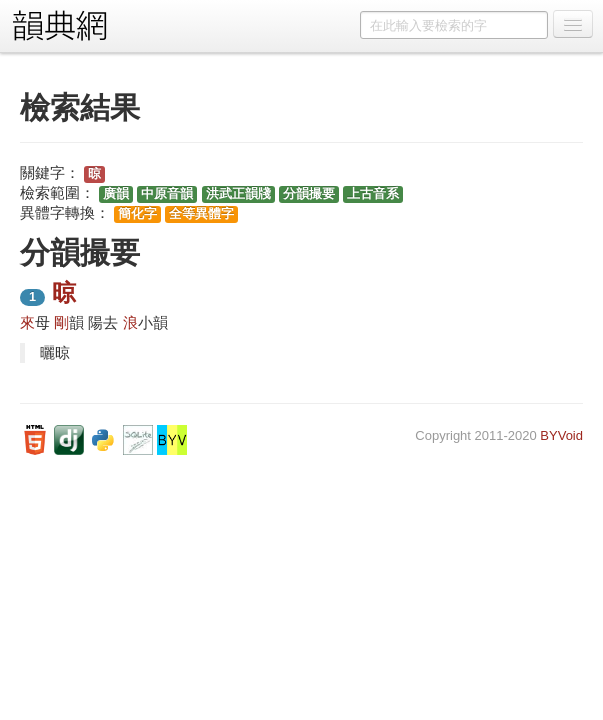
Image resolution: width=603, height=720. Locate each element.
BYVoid (561, 435)
